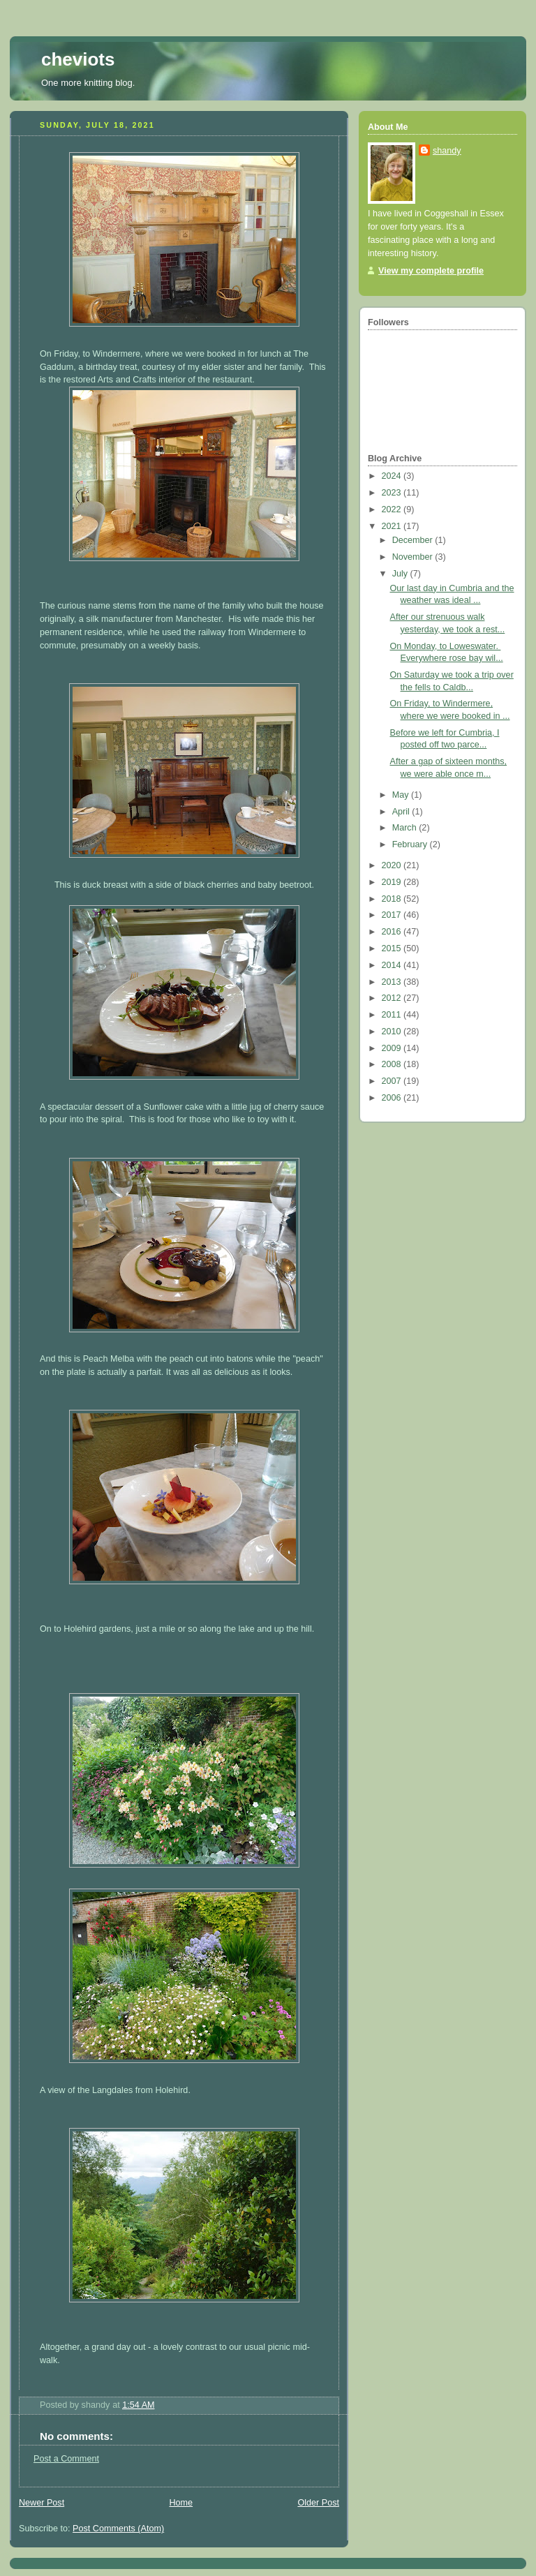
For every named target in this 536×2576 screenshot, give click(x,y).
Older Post (318, 2503)
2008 (393, 1064)
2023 (393, 493)
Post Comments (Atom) (118, 2528)
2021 (393, 526)
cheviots (78, 59)
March (405, 828)
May (401, 795)
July (401, 574)
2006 (393, 1098)
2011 (393, 1015)
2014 (393, 965)
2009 (393, 1048)
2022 (393, 509)
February (411, 844)
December (414, 540)
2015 (393, 948)
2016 (393, 932)
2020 (393, 865)
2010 (393, 1031)
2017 (393, 915)
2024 (393, 476)
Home (181, 2503)
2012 (393, 998)
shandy (447, 151)
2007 (393, 1081)
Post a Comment (66, 2459)
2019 (393, 882)
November (414, 557)
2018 (393, 899)
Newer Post (41, 2503)
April (402, 812)
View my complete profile (431, 271)
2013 (393, 982)
